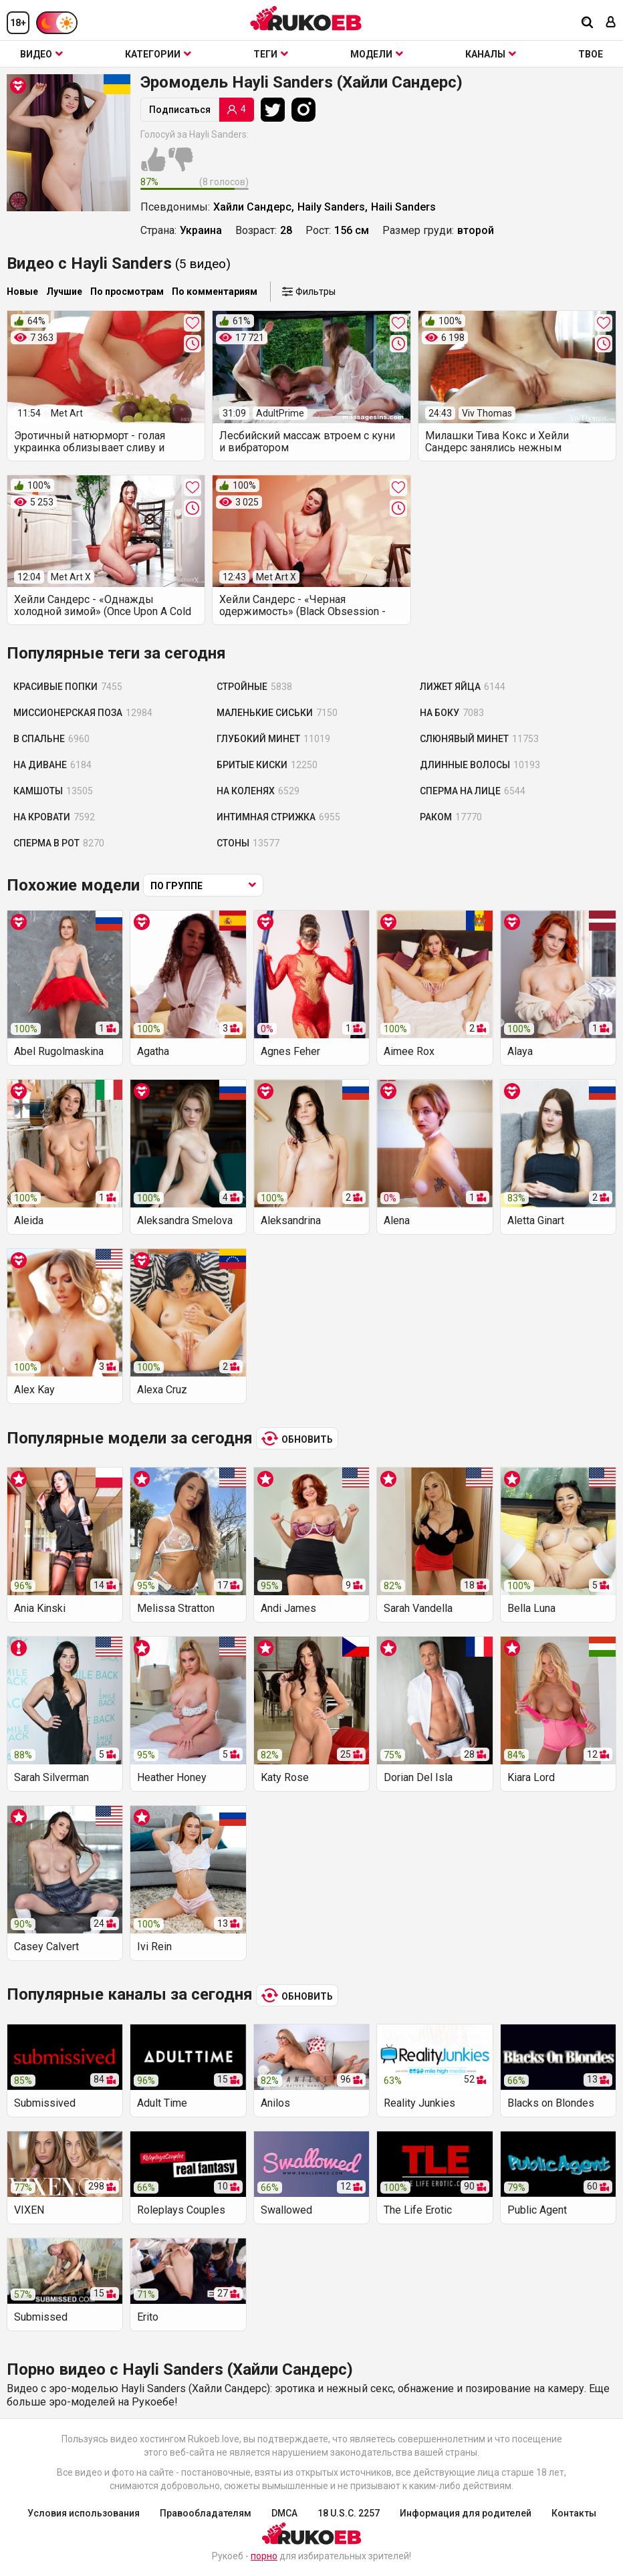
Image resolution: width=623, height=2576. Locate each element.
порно (264, 2556)
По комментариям (214, 291)
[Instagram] (306, 110)
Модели (376, 54)
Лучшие (64, 291)
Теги (270, 54)
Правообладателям (205, 2513)
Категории (158, 54)
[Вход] (611, 23)
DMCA (284, 2513)
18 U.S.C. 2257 (349, 2513)
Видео (41, 54)
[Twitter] (276, 110)
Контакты (573, 2513)
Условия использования (83, 2513)
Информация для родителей (465, 2513)
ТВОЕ (590, 54)
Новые (22, 291)
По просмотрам (127, 291)
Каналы (490, 54)
